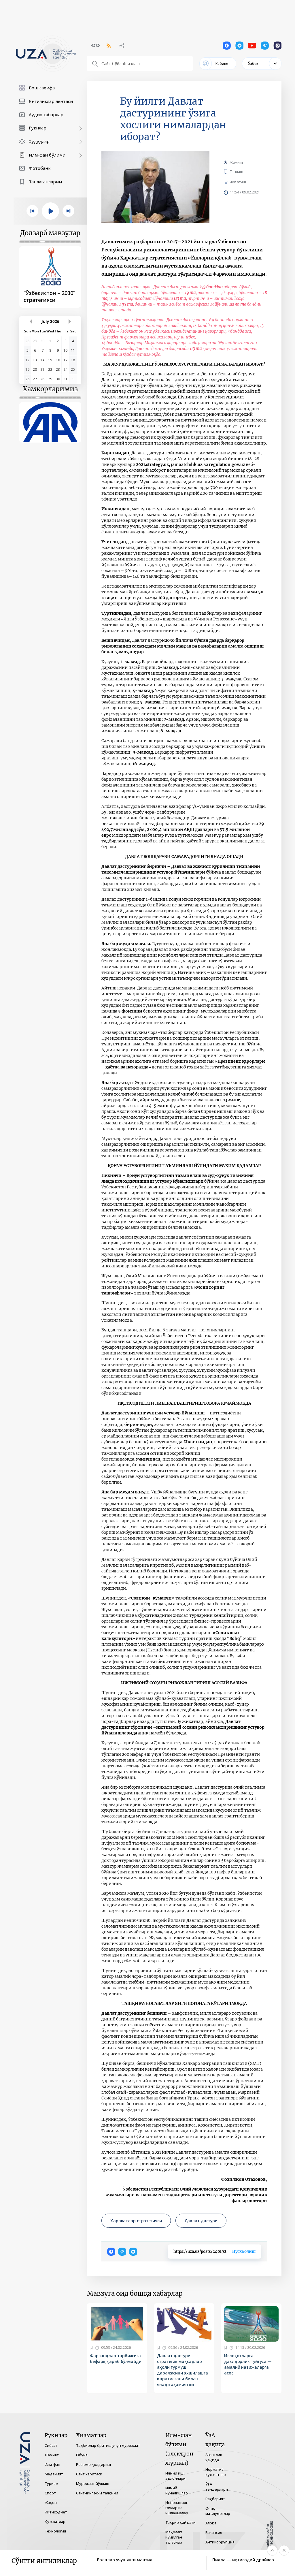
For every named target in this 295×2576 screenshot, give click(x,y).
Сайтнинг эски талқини (97, 2493)
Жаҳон (51, 2502)
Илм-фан (52, 2464)
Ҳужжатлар (55, 2521)
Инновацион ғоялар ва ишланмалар (176, 2507)
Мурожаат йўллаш (92, 2483)
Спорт (50, 2493)
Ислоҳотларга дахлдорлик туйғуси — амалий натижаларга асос (248, 2364)
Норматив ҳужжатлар (215, 2472)
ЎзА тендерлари (216, 2486)
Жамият (236, 162)
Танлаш (245, 171)
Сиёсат (51, 2445)
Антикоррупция (220, 2542)
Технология (55, 2531)
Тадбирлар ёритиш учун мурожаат (108, 2445)
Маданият (54, 2474)
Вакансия (213, 2532)
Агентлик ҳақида (213, 2457)
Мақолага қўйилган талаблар (174, 2537)
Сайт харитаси (89, 2474)
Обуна (82, 2455)
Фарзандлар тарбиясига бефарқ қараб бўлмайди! (116, 2358)
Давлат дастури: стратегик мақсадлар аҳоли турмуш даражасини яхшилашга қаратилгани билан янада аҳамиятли (182, 2370)
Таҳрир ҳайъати (180, 2522)
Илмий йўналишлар (176, 2490)
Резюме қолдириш (93, 2464)
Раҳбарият (215, 2498)
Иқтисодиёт (56, 2512)
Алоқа (210, 2523)
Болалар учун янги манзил (124, 2559)
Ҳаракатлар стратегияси (136, 2220)
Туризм (51, 2483)
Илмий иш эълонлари (175, 2475)
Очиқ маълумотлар (217, 2511)
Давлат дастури (201, 2220)
